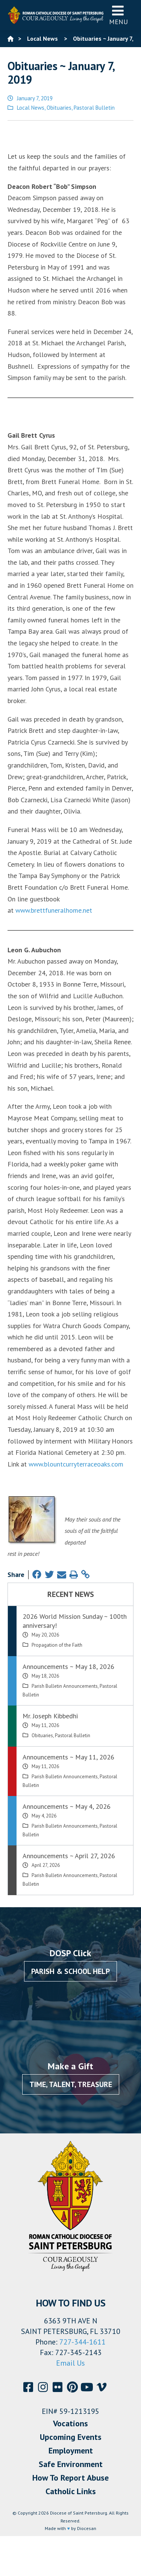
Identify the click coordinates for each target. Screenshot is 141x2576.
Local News (30, 107)
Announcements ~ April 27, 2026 (69, 1855)
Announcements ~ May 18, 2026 (68, 1666)
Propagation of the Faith (57, 1645)
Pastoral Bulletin (94, 107)
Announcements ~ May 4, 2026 (67, 1806)
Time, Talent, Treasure (70, 2084)
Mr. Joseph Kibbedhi (50, 1716)
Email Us (70, 2363)
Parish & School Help (70, 1971)
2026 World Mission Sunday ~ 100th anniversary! (75, 1621)
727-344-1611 (82, 2342)
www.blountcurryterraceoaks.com (76, 1464)
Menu (118, 15)
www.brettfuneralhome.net (53, 910)
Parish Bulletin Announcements (65, 1686)
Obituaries (59, 107)
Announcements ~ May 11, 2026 (68, 1757)
